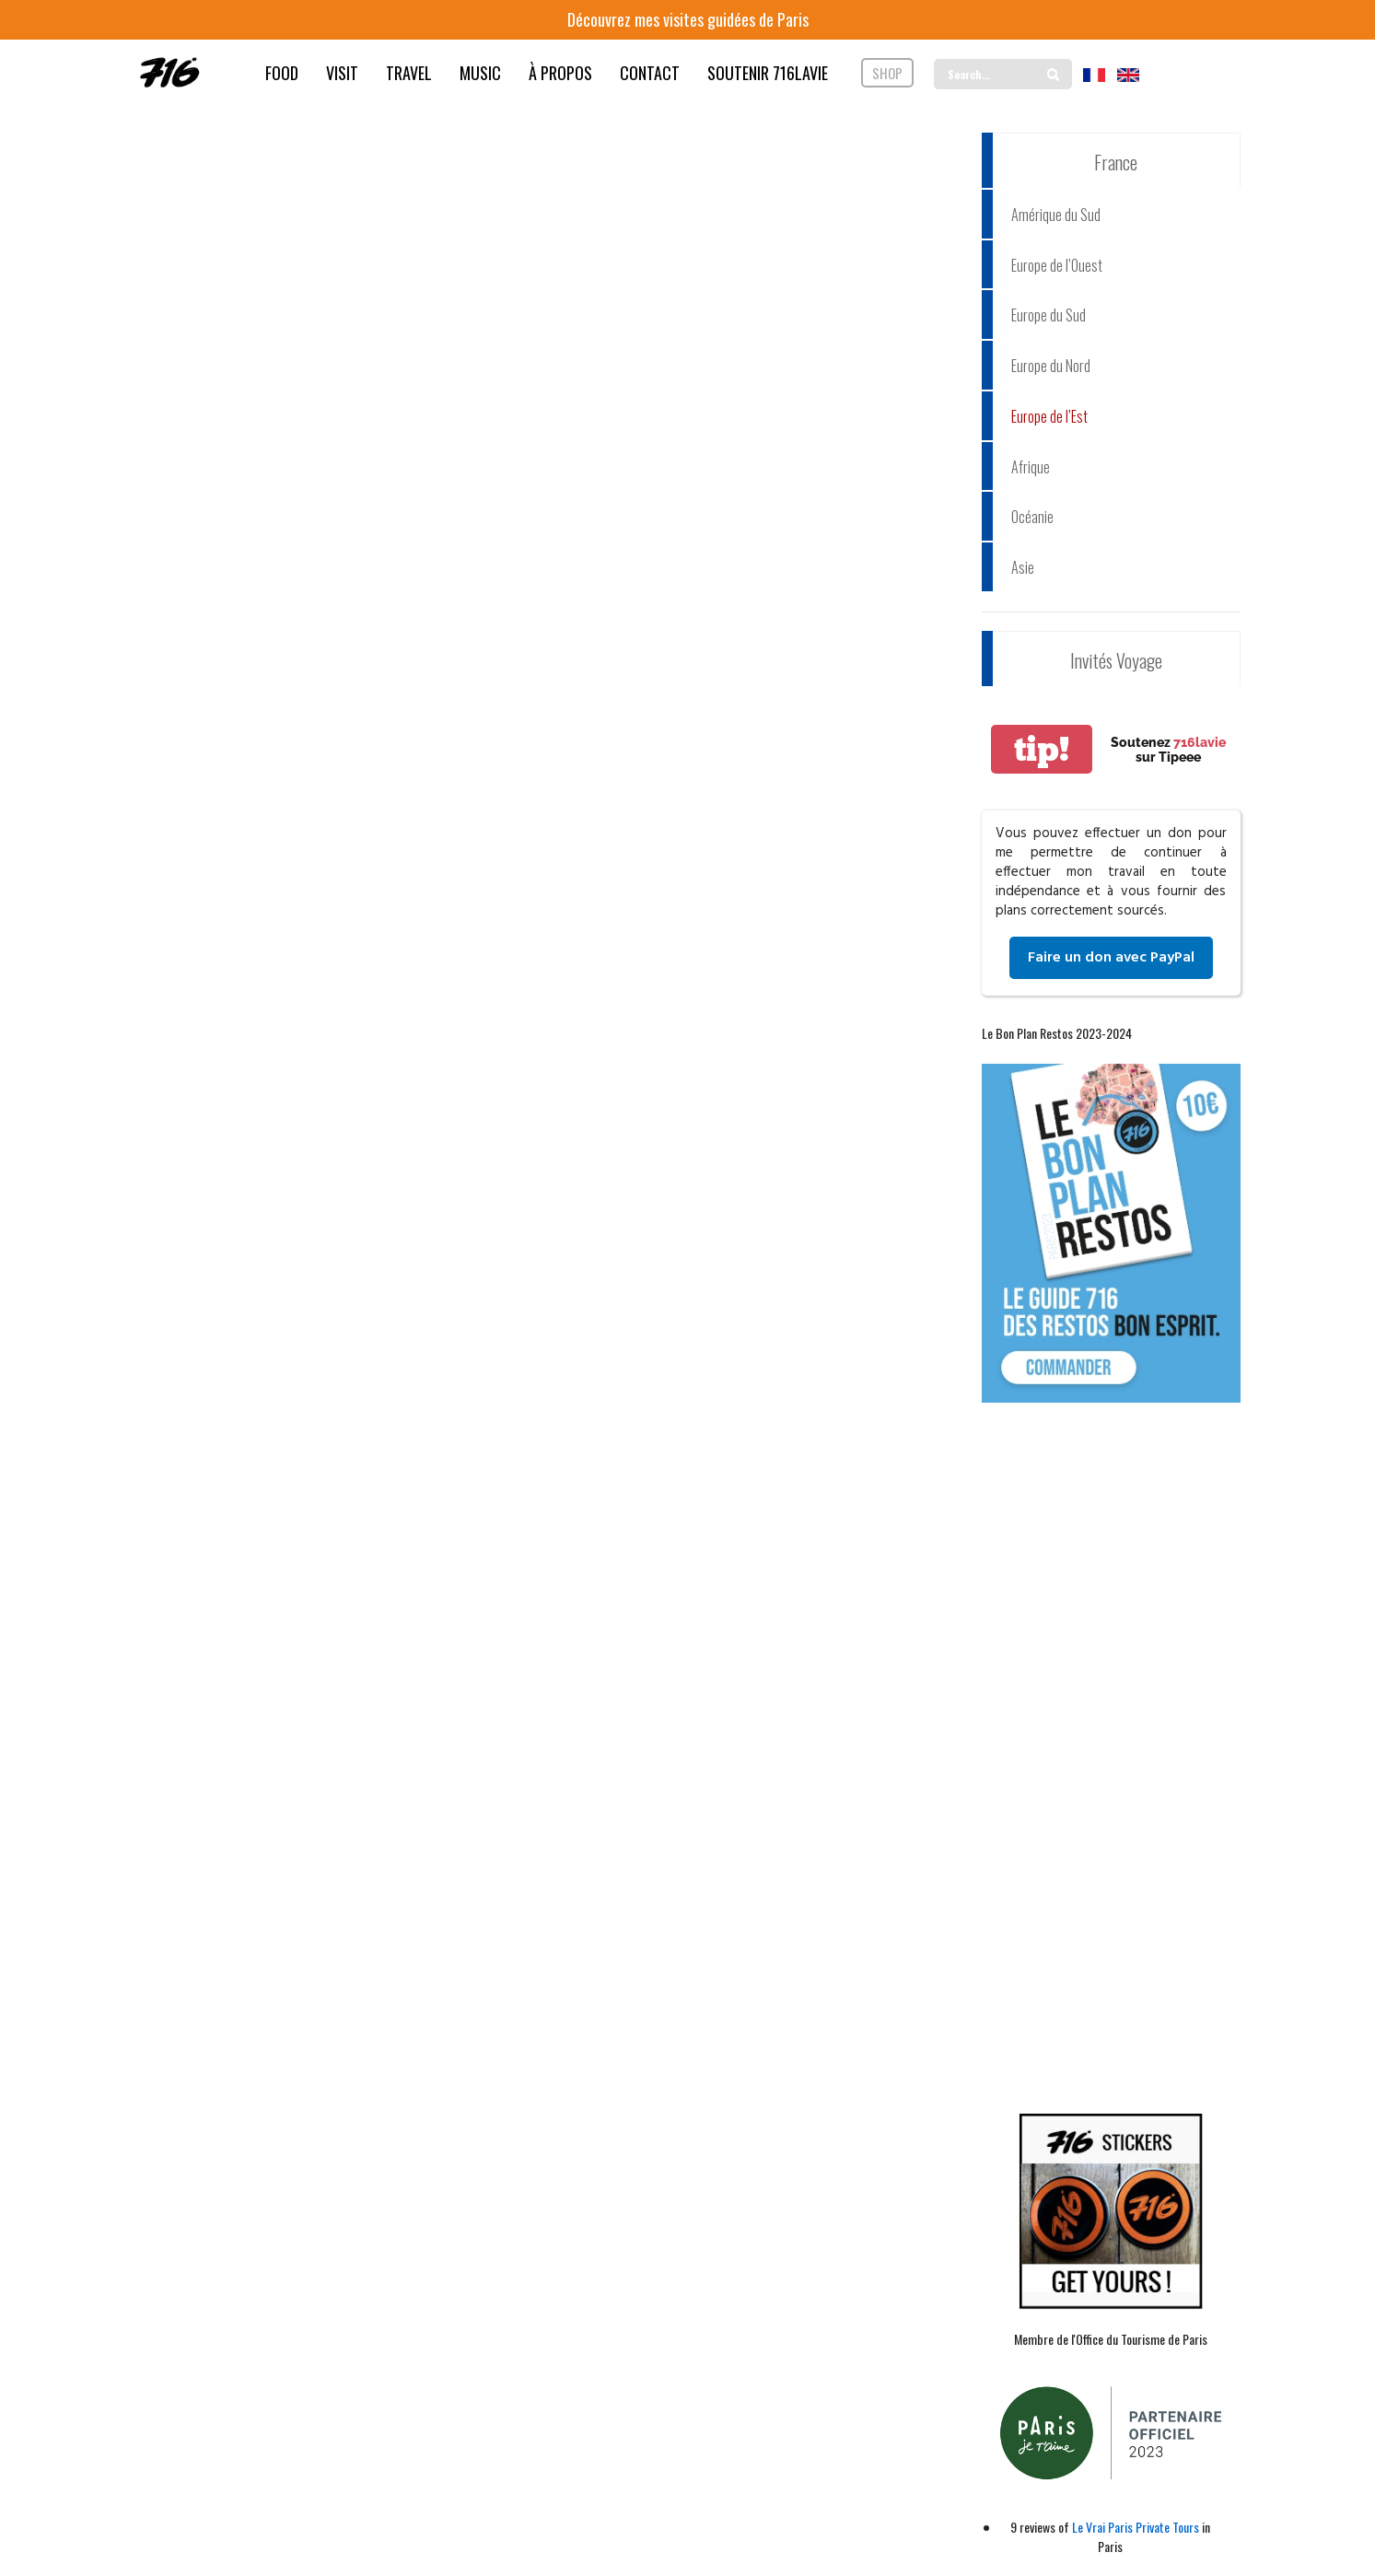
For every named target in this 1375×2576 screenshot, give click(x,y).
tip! (1041, 749)
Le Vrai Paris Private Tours (1135, 2526)
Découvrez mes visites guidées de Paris (688, 19)
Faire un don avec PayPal (1111, 958)
